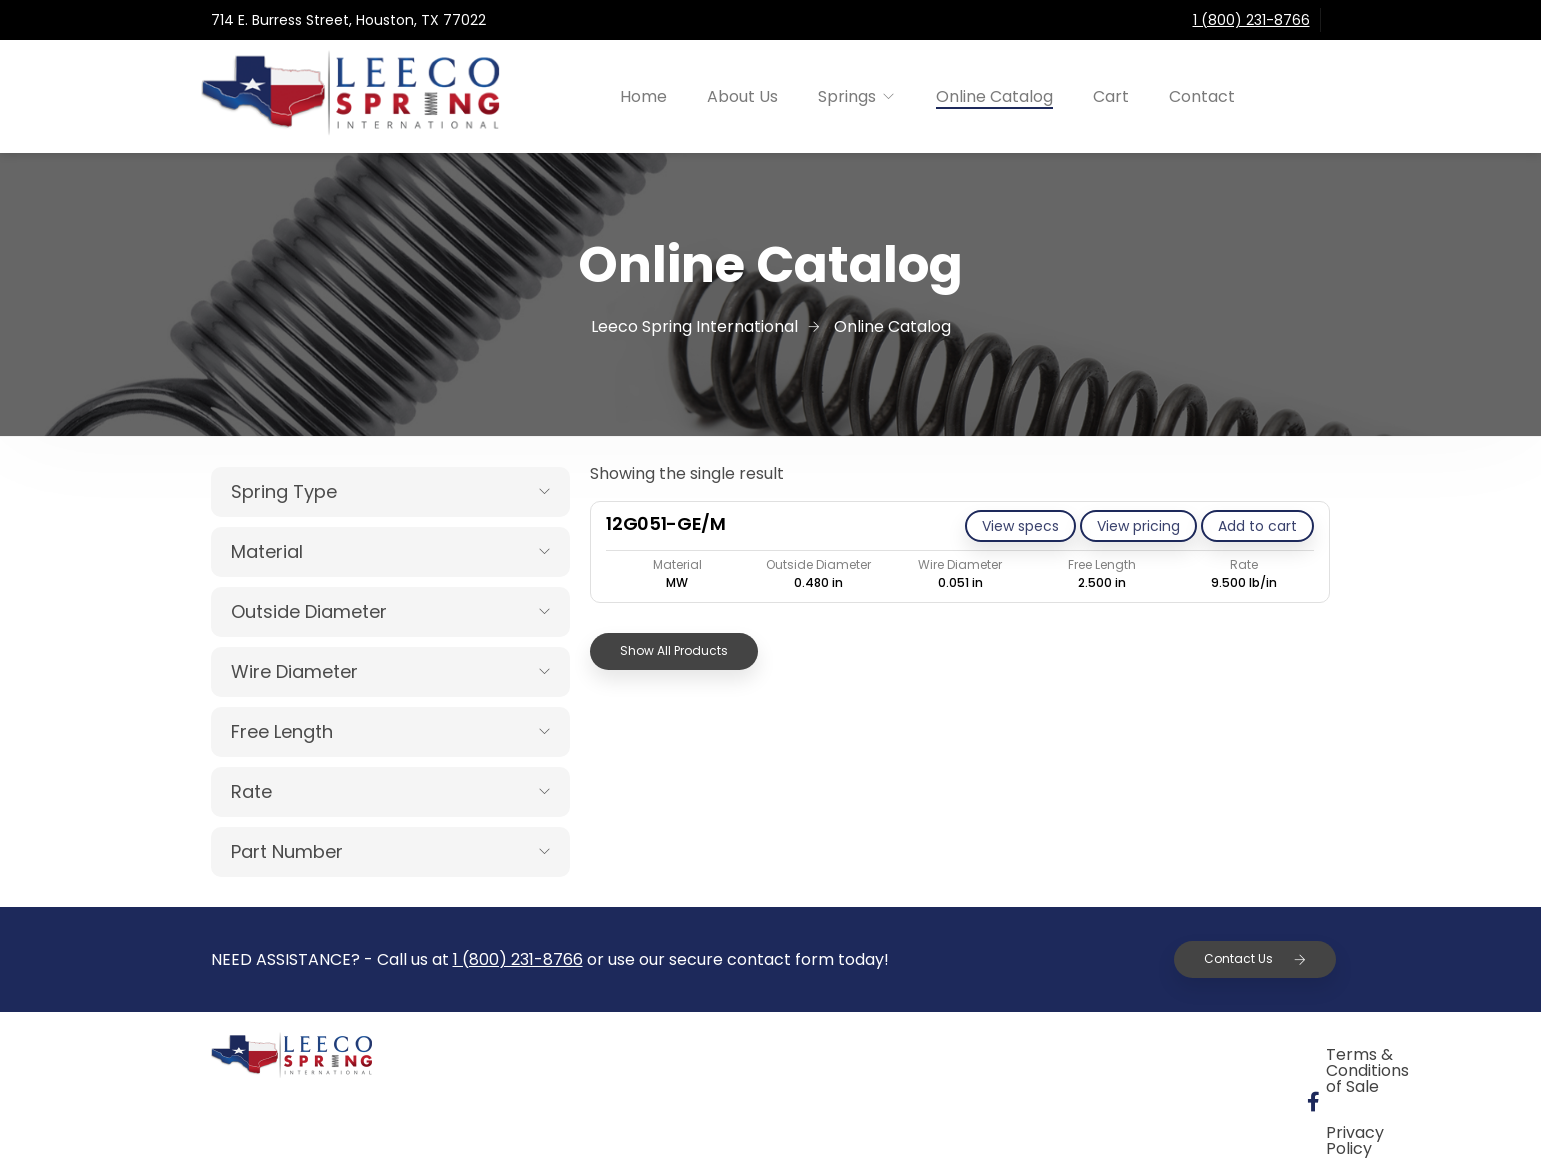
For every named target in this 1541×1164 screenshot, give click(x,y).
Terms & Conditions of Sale (1012, 1057)
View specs (1020, 526)
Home (643, 96)
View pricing (1138, 526)
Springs (847, 96)
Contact (1202, 96)
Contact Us (1255, 958)
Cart (1111, 96)
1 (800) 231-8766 (1251, 20)
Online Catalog (994, 96)
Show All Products (674, 650)
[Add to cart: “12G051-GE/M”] (1257, 526)
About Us (742, 96)
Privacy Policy (1222, 1057)
